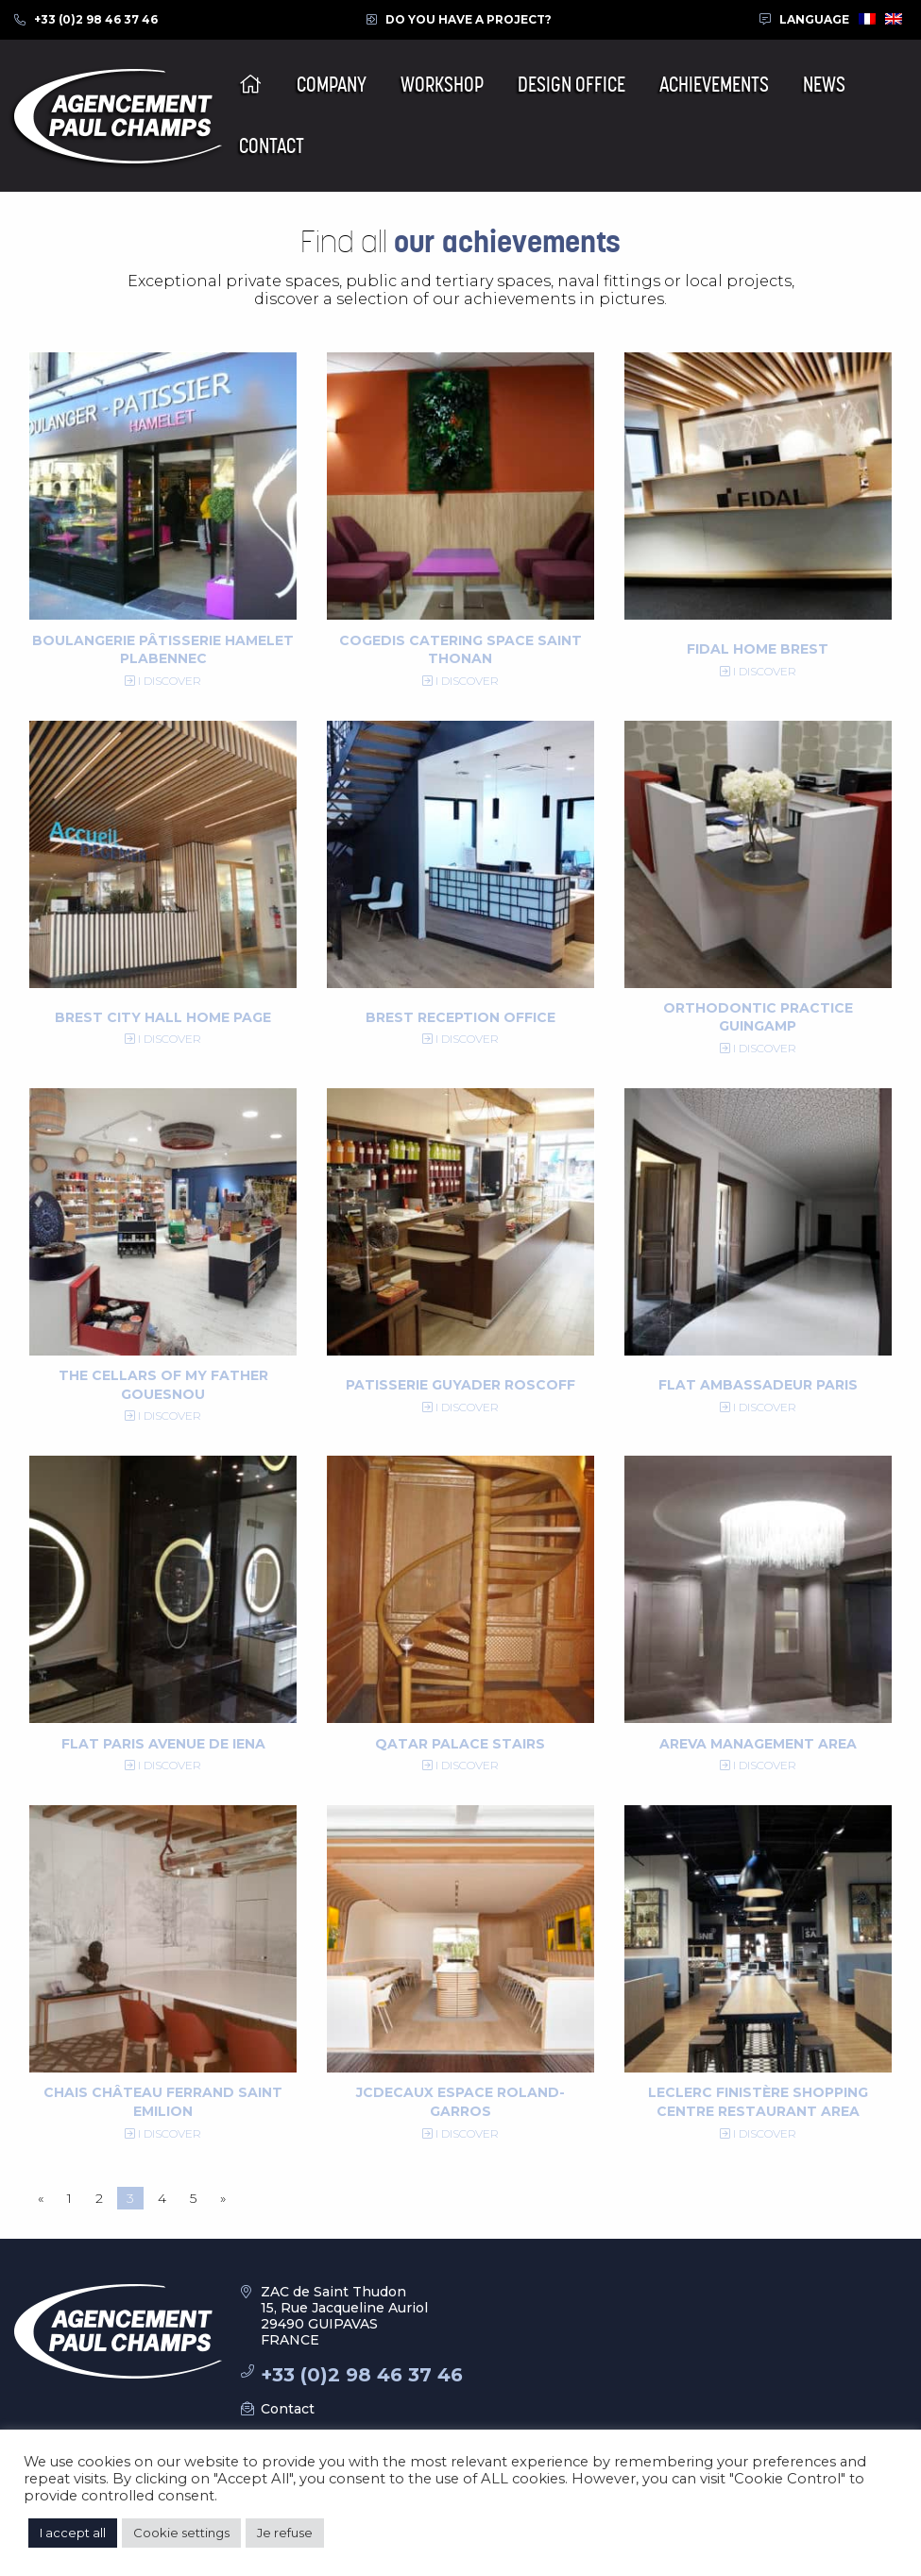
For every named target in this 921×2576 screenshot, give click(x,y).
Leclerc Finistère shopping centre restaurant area (758, 2102)
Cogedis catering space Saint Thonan (460, 650)
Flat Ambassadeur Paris (758, 1384)
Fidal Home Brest (757, 648)
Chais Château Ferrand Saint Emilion (162, 2102)
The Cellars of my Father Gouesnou (163, 1385)
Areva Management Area (758, 1743)
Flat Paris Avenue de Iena (163, 1743)
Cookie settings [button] (181, 2532)
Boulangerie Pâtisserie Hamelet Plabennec (163, 650)
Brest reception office (460, 1017)
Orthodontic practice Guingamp (758, 1017)
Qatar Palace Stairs (460, 1743)
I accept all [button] (73, 2532)
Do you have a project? (468, 19)
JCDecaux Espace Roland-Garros (460, 2102)
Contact (288, 2408)
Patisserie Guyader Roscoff (460, 1384)
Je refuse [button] (285, 2532)
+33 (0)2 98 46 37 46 (96, 19)
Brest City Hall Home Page (163, 1017)
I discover (163, 681)
